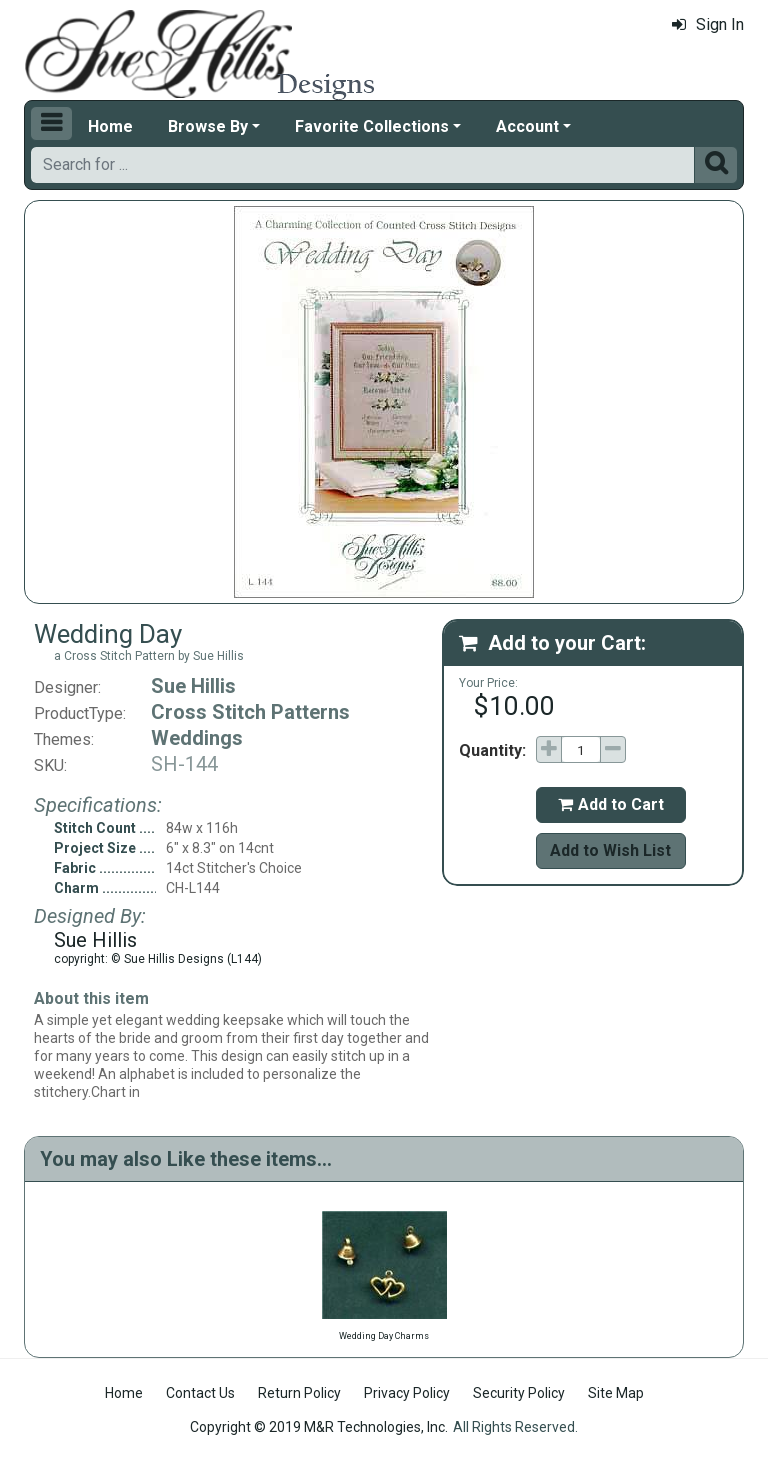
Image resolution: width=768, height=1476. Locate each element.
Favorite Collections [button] (372, 126)
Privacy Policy (407, 1393)
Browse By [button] (208, 126)
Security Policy (519, 1393)
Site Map (616, 1393)
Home (110, 126)
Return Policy (299, 1393)
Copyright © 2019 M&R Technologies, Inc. (319, 1427)
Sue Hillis (193, 686)
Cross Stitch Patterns (250, 712)
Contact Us (200, 1393)
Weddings (197, 738)
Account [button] (527, 126)
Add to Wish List (610, 850)
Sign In (708, 24)
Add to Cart (611, 804)
